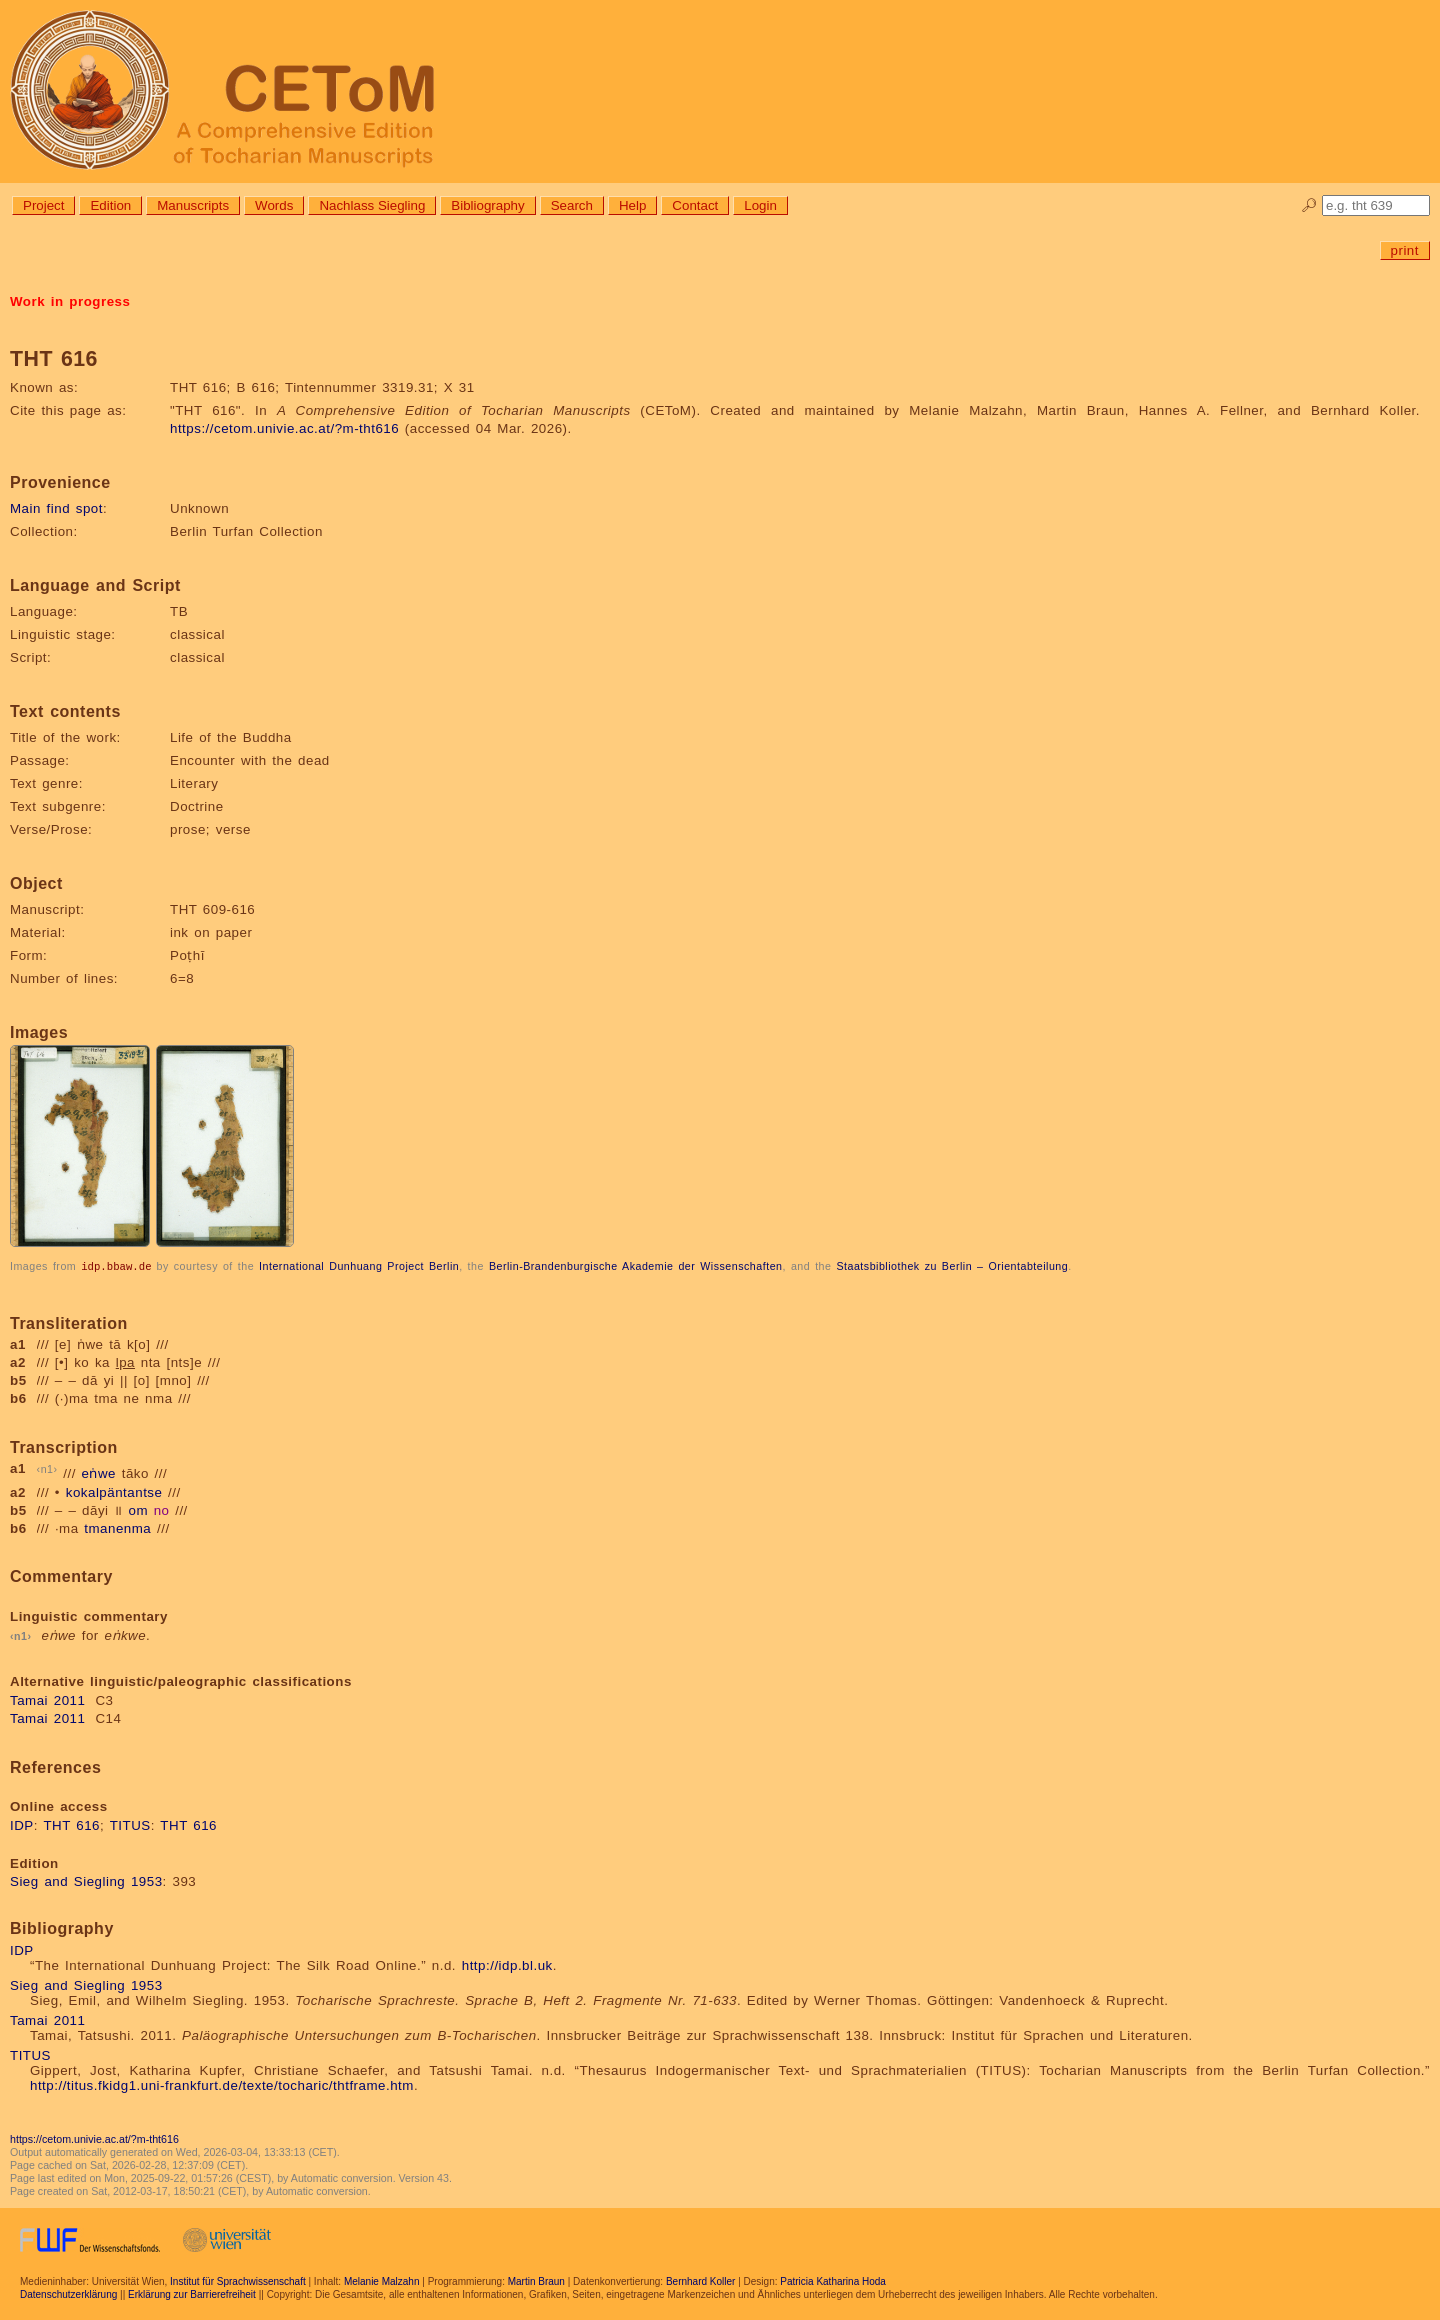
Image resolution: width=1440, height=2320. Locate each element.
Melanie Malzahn (382, 2280)
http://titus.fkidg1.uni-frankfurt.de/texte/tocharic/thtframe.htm (222, 2084)
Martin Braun (536, 2280)
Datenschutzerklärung (68, 2293)
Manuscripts (193, 205)
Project (43, 205)
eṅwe (99, 1473)
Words (274, 205)
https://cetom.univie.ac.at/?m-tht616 (284, 428)
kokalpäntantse (114, 1491)
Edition (110, 205)
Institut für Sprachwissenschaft (238, 2280)
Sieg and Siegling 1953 (86, 1880)
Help (632, 205)
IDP (22, 1824)
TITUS (130, 1824)
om (138, 1509)
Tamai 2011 (47, 1699)
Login (760, 205)
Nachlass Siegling (372, 205)
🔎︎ (1309, 205)
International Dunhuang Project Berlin (359, 1266)
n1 (47, 1468)
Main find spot (56, 508)
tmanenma (117, 1527)
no (162, 1509)
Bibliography (487, 205)
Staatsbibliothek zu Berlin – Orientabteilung (952, 1266)
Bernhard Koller (700, 2280)
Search (572, 205)
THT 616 (71, 1824)
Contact (695, 205)
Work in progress (70, 301)
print (1405, 250)
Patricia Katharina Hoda (833, 2280)
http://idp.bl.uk (507, 1964)
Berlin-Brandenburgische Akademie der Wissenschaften (636, 1266)
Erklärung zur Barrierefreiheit (192, 2293)
